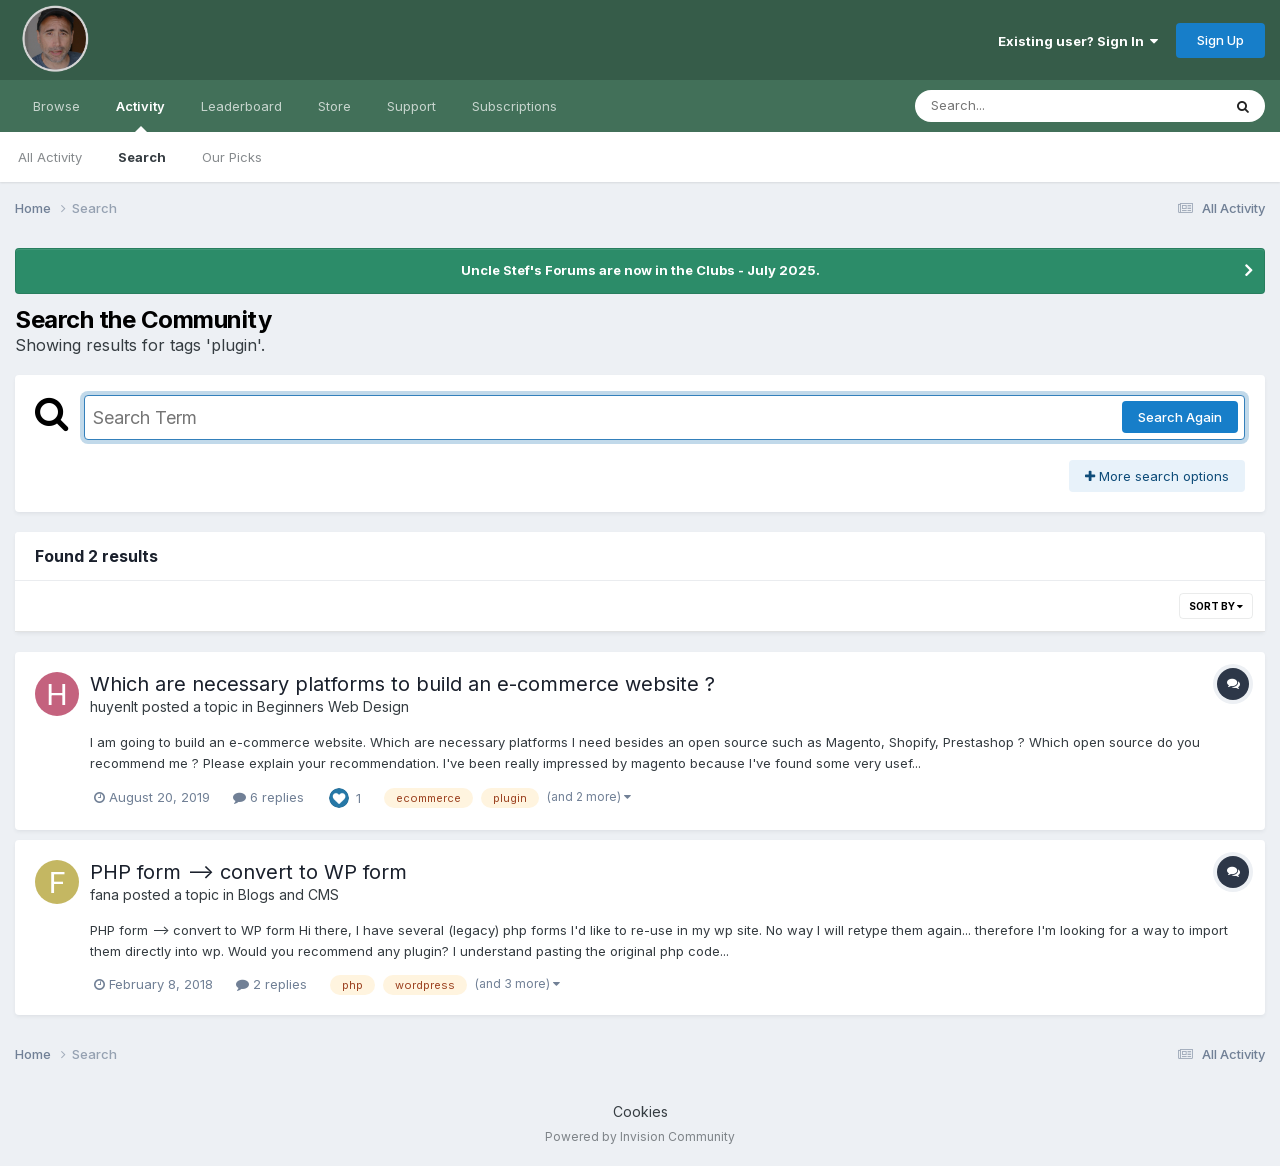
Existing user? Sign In (1078, 41)
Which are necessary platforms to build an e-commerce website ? (402, 684)
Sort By (1216, 606)
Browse (56, 106)
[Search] (1013, 106)
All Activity (50, 157)
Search (142, 157)
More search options (1157, 476)
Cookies (640, 1111)
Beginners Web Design (333, 706)
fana (104, 894)
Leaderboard (241, 106)
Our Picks (232, 157)
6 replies (268, 797)
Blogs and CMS (288, 894)
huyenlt (114, 706)
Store (334, 106)
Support (411, 106)
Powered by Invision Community (640, 1136)
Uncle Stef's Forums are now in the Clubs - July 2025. (640, 270)
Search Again (1180, 417)
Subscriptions (514, 106)
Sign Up (1220, 40)
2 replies (271, 984)
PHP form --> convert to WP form (248, 872)
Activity (140, 115)
